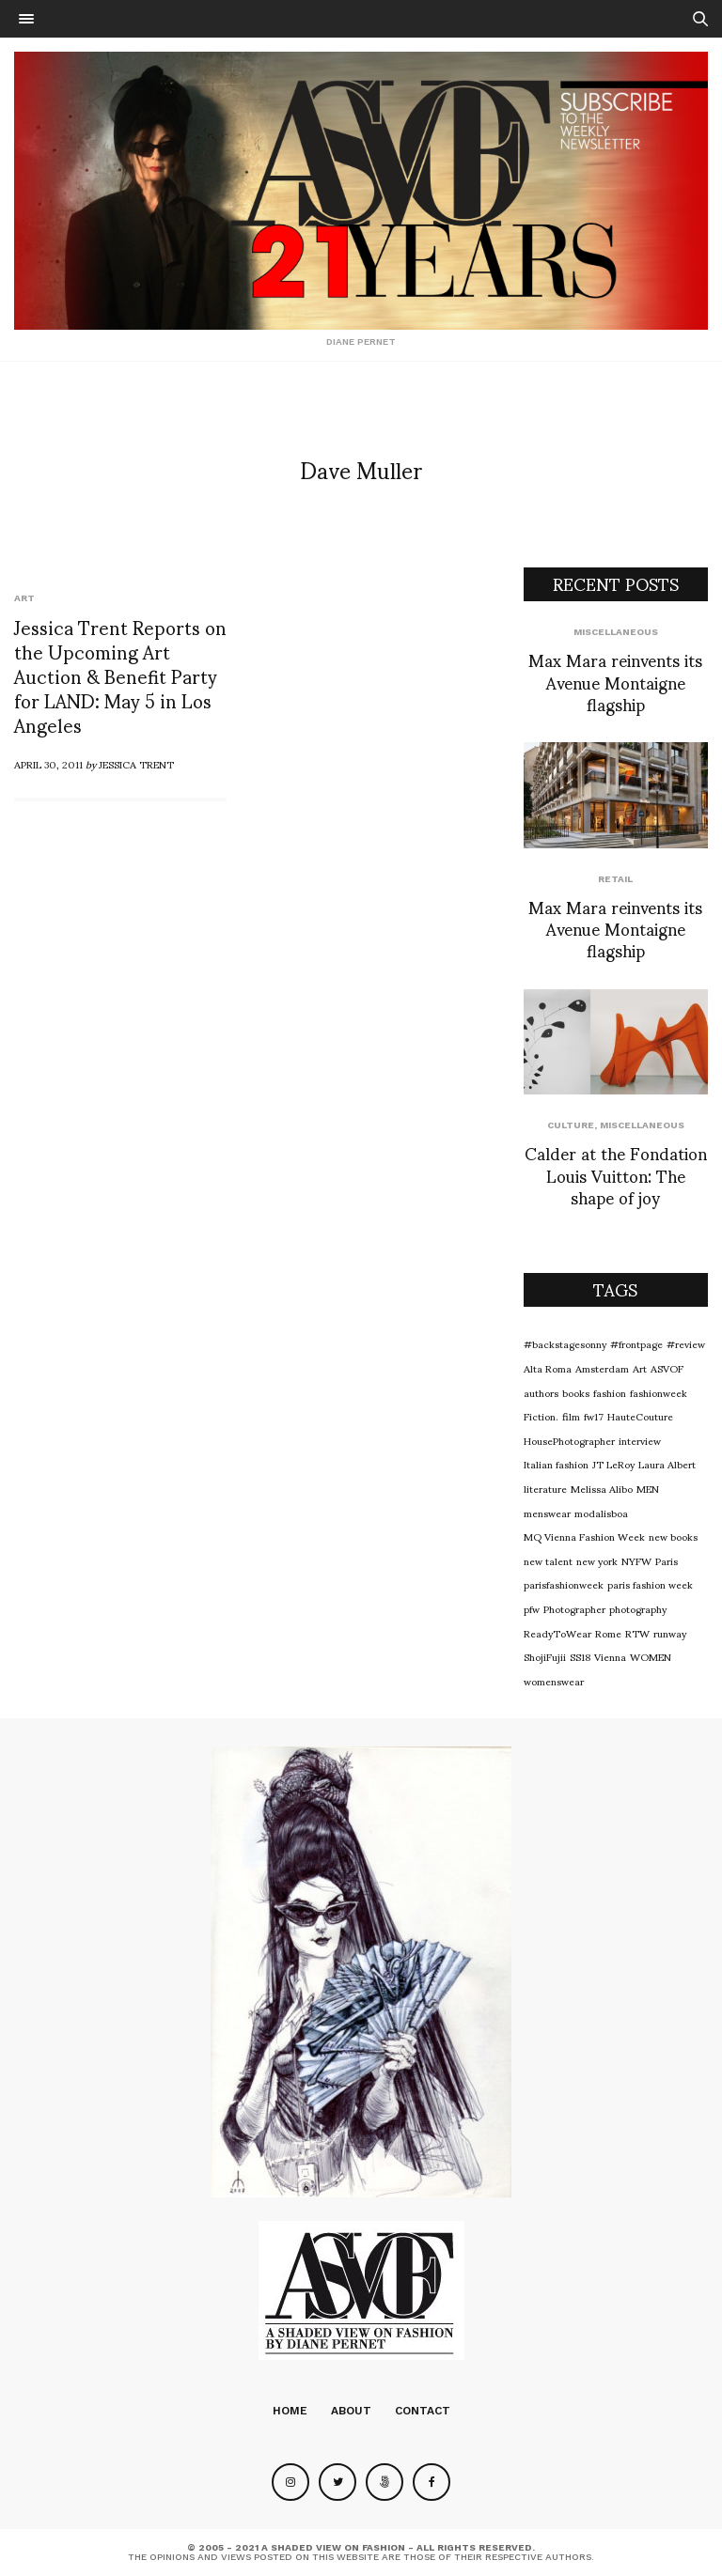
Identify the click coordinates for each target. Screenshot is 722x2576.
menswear (547, 1512)
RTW (637, 1633)
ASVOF (667, 1368)
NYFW (636, 1560)
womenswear (554, 1681)
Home (290, 2410)
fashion (609, 1392)
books (575, 1392)
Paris (666, 1560)
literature (545, 1488)
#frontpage (636, 1343)
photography (638, 1608)
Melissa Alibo (602, 1488)
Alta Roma (548, 1368)
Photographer (574, 1608)
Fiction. (541, 1416)
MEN (647, 1488)
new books (673, 1536)
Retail (615, 879)
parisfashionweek (564, 1584)
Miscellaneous (615, 632)
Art (24, 598)
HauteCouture (640, 1416)
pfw (532, 1608)
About (351, 2410)
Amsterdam (602, 1368)
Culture (570, 1125)
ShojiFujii (545, 1656)
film (571, 1416)
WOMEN (650, 1656)
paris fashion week (650, 1584)
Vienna (610, 1656)
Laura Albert (667, 1464)
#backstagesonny (565, 1343)
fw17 (594, 1416)
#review (686, 1343)
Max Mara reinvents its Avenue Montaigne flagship (615, 681)
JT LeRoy (613, 1464)
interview (640, 1440)
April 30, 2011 (48, 764)
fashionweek (658, 1392)
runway (669, 1633)
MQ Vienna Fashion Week (584, 1536)
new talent (548, 1560)
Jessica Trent (136, 764)
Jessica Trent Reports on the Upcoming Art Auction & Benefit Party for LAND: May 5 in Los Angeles (120, 675)
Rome (608, 1633)
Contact (422, 2410)
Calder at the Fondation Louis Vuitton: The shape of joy (616, 1174)
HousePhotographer (569, 1440)
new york (597, 1560)
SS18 (580, 1656)
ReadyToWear (557, 1633)
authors (541, 1392)
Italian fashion (556, 1464)
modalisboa (601, 1512)
